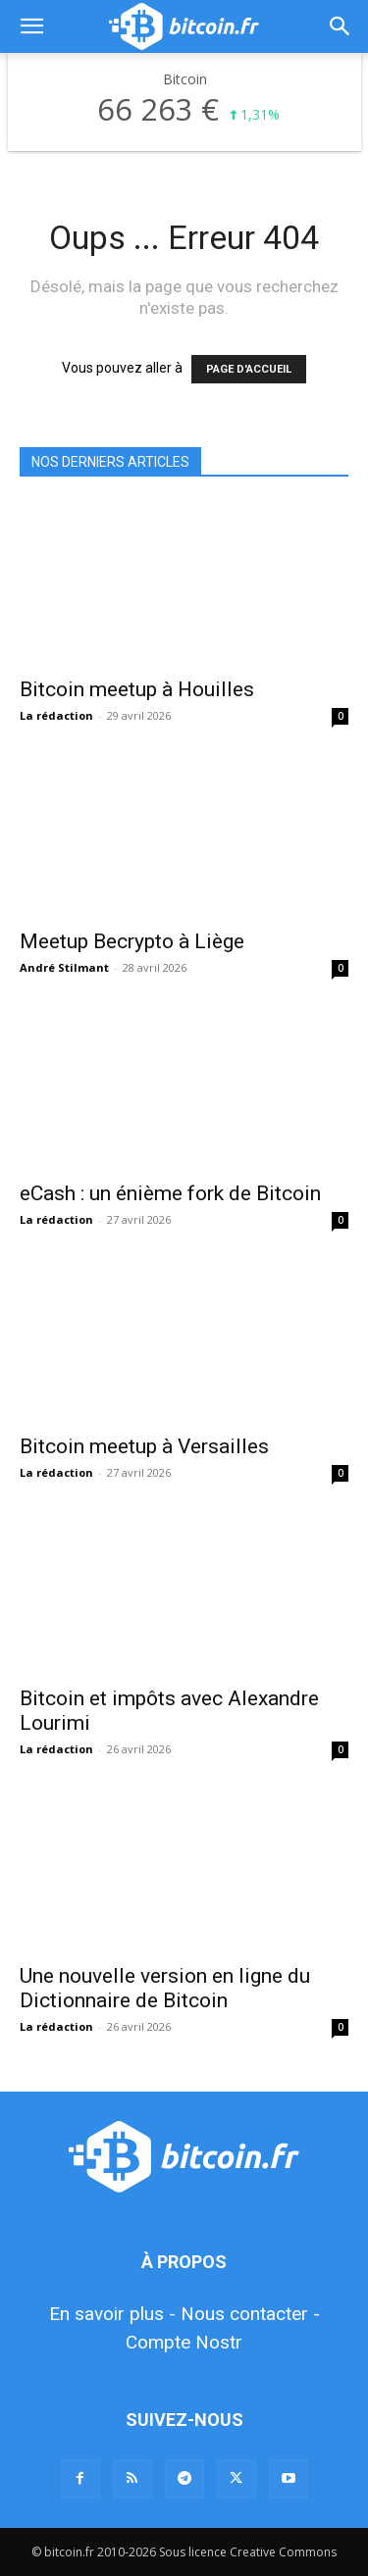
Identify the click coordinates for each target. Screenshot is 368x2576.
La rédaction (56, 715)
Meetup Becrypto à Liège (132, 941)
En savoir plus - (112, 2313)
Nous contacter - (250, 2313)
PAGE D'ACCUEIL (248, 369)
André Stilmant (64, 967)
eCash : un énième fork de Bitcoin (170, 1193)
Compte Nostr (184, 2342)
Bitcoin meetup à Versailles (144, 1446)
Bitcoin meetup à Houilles (137, 689)
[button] (31, 26)
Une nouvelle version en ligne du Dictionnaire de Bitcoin (165, 1988)
